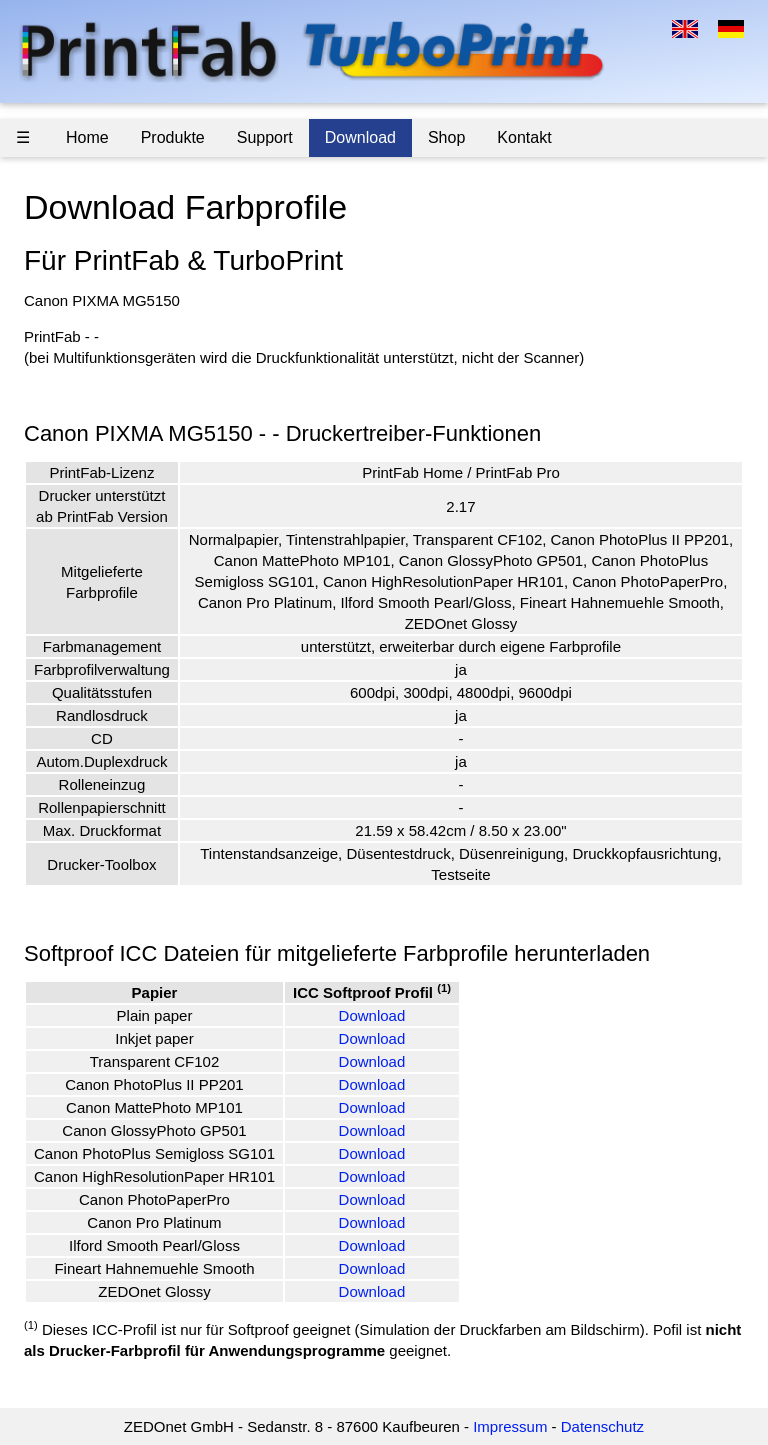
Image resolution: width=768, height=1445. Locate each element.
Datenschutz (602, 1426)
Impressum (510, 1426)
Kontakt (524, 137)
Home (87, 137)
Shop (446, 137)
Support (265, 137)
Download (360, 137)
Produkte (173, 137)
